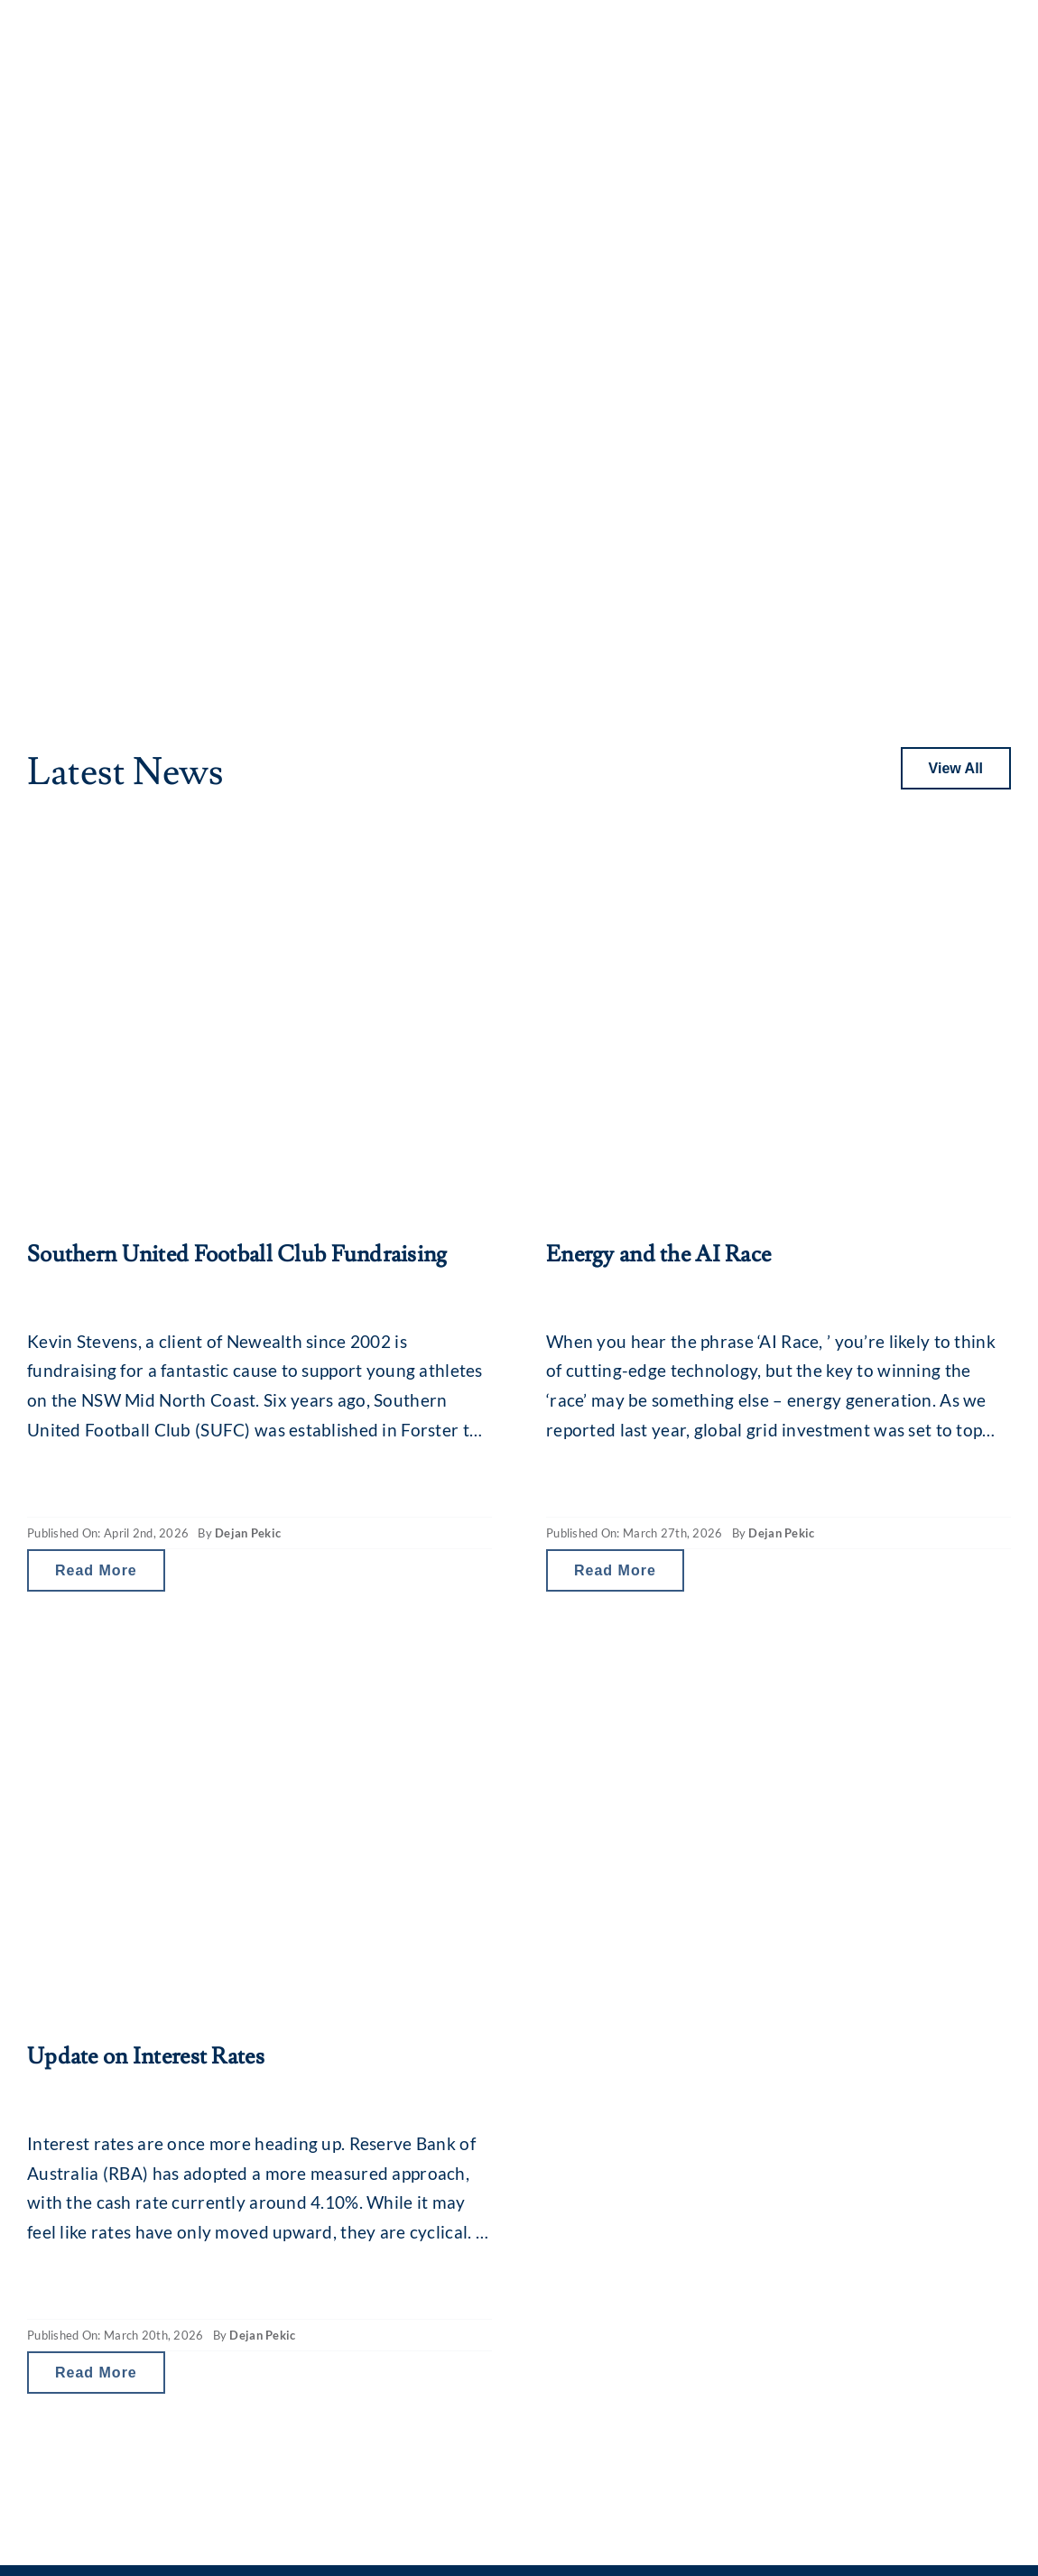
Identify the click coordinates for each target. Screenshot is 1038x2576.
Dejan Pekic (248, 1533)
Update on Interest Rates (145, 2057)
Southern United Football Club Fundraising (237, 1255)
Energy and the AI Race (658, 1255)
